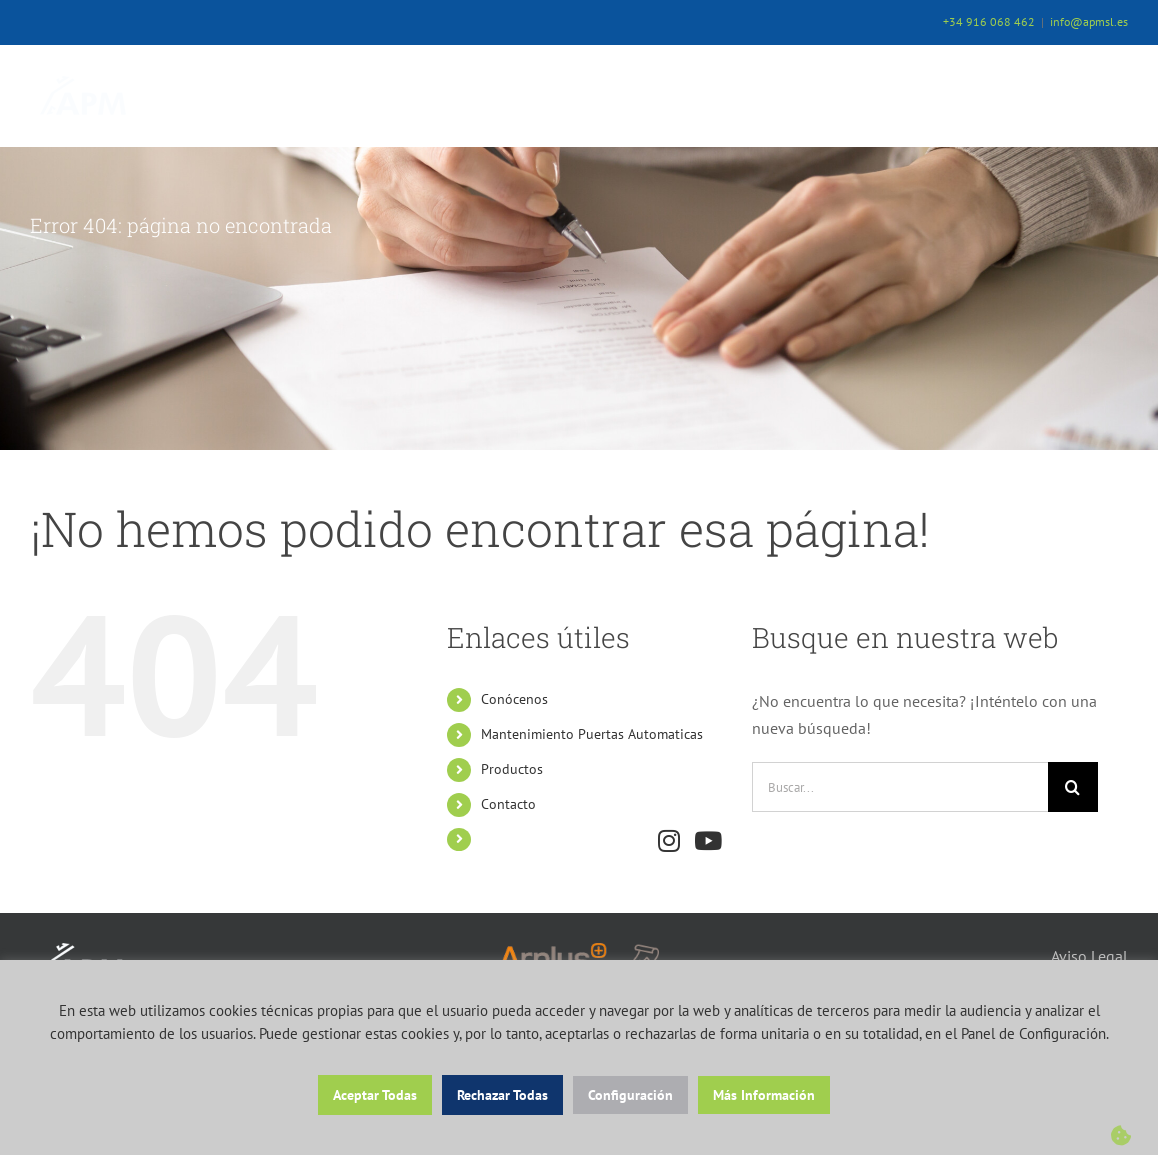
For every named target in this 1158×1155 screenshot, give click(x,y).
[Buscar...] (900, 787)
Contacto (508, 804)
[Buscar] (1073, 787)
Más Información (764, 1095)
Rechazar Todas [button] (502, 1095)
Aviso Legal (1089, 956)
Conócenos (514, 699)
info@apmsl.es (1089, 21)
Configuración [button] (630, 1095)
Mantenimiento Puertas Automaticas (592, 734)
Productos (512, 769)
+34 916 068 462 (989, 21)
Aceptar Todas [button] (375, 1095)
